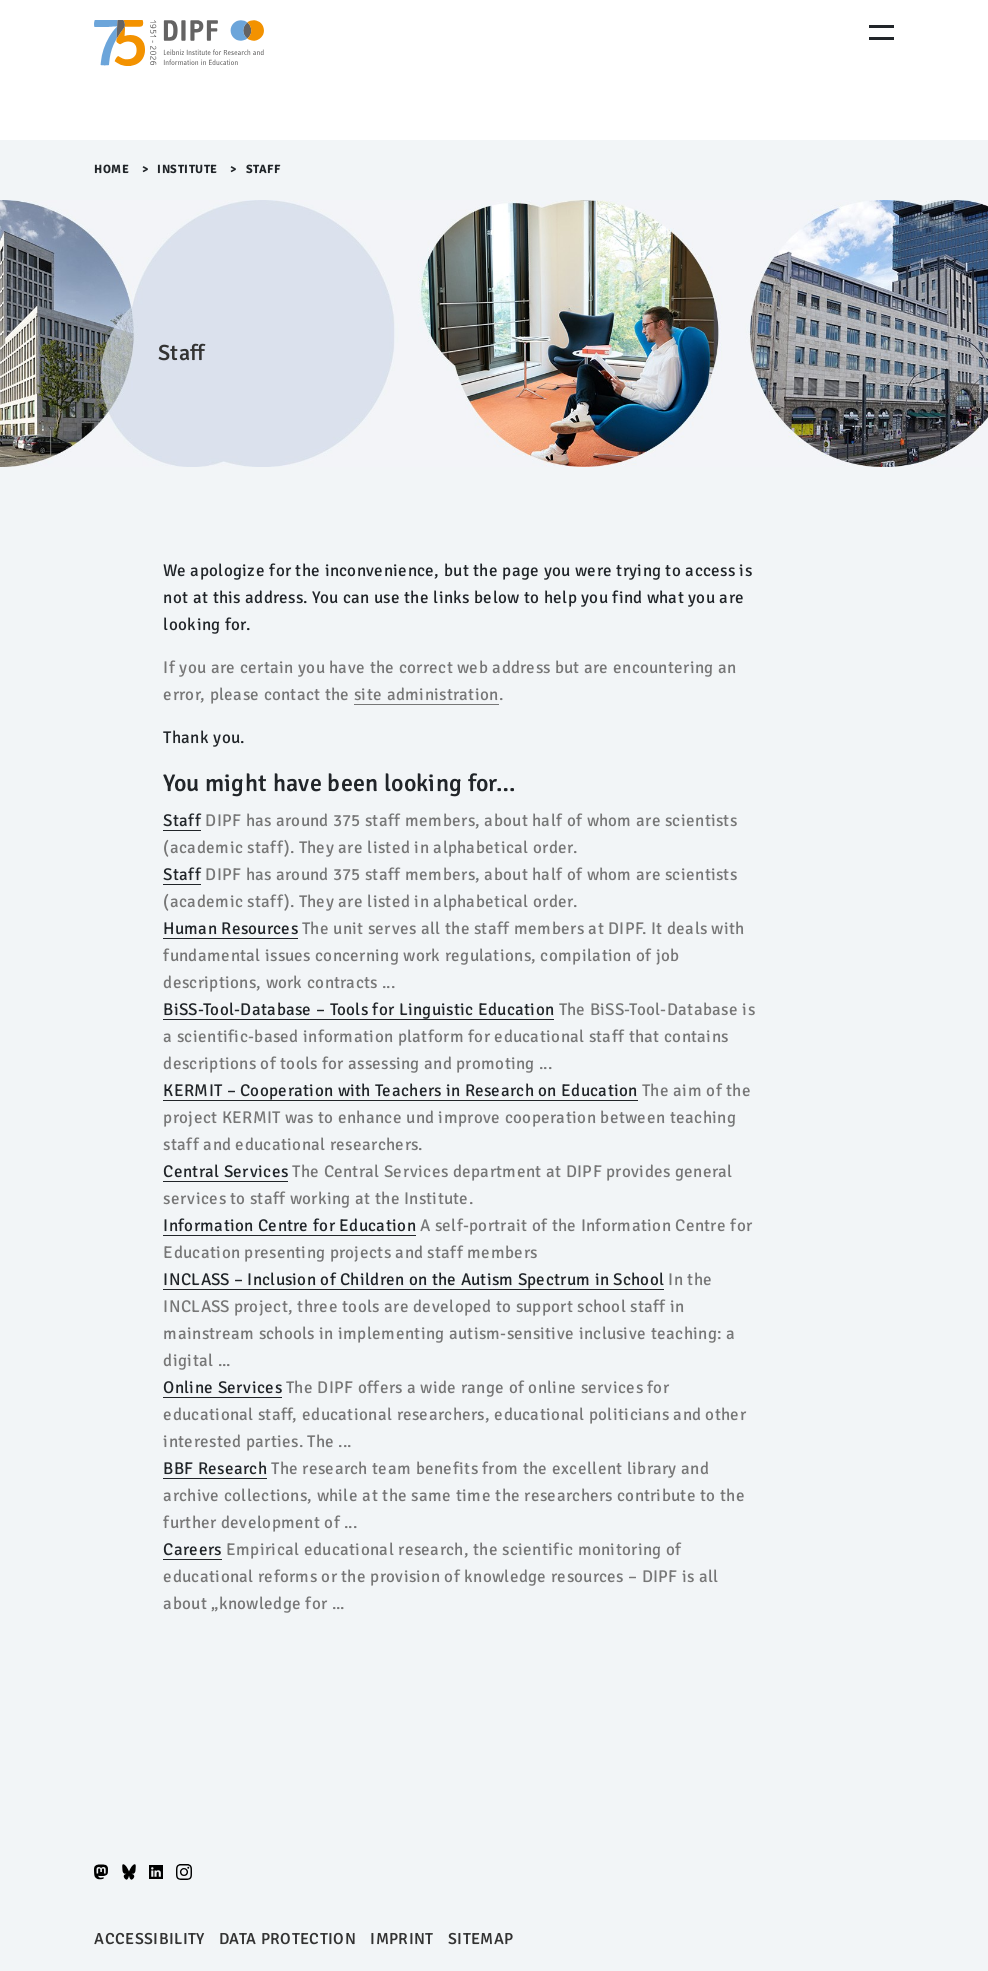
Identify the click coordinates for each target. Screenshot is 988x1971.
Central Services (225, 1171)
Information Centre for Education (289, 1225)
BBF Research (215, 1468)
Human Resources (230, 928)
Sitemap (480, 1939)
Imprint (401, 1939)
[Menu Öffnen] (881, 32)
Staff (181, 820)
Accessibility (149, 1939)
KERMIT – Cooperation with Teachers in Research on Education (400, 1090)
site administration (426, 694)
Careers (192, 1549)
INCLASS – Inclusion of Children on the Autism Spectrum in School (413, 1279)
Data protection (287, 1939)
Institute (187, 169)
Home (111, 169)
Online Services (222, 1387)
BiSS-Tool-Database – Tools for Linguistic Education (358, 1009)
